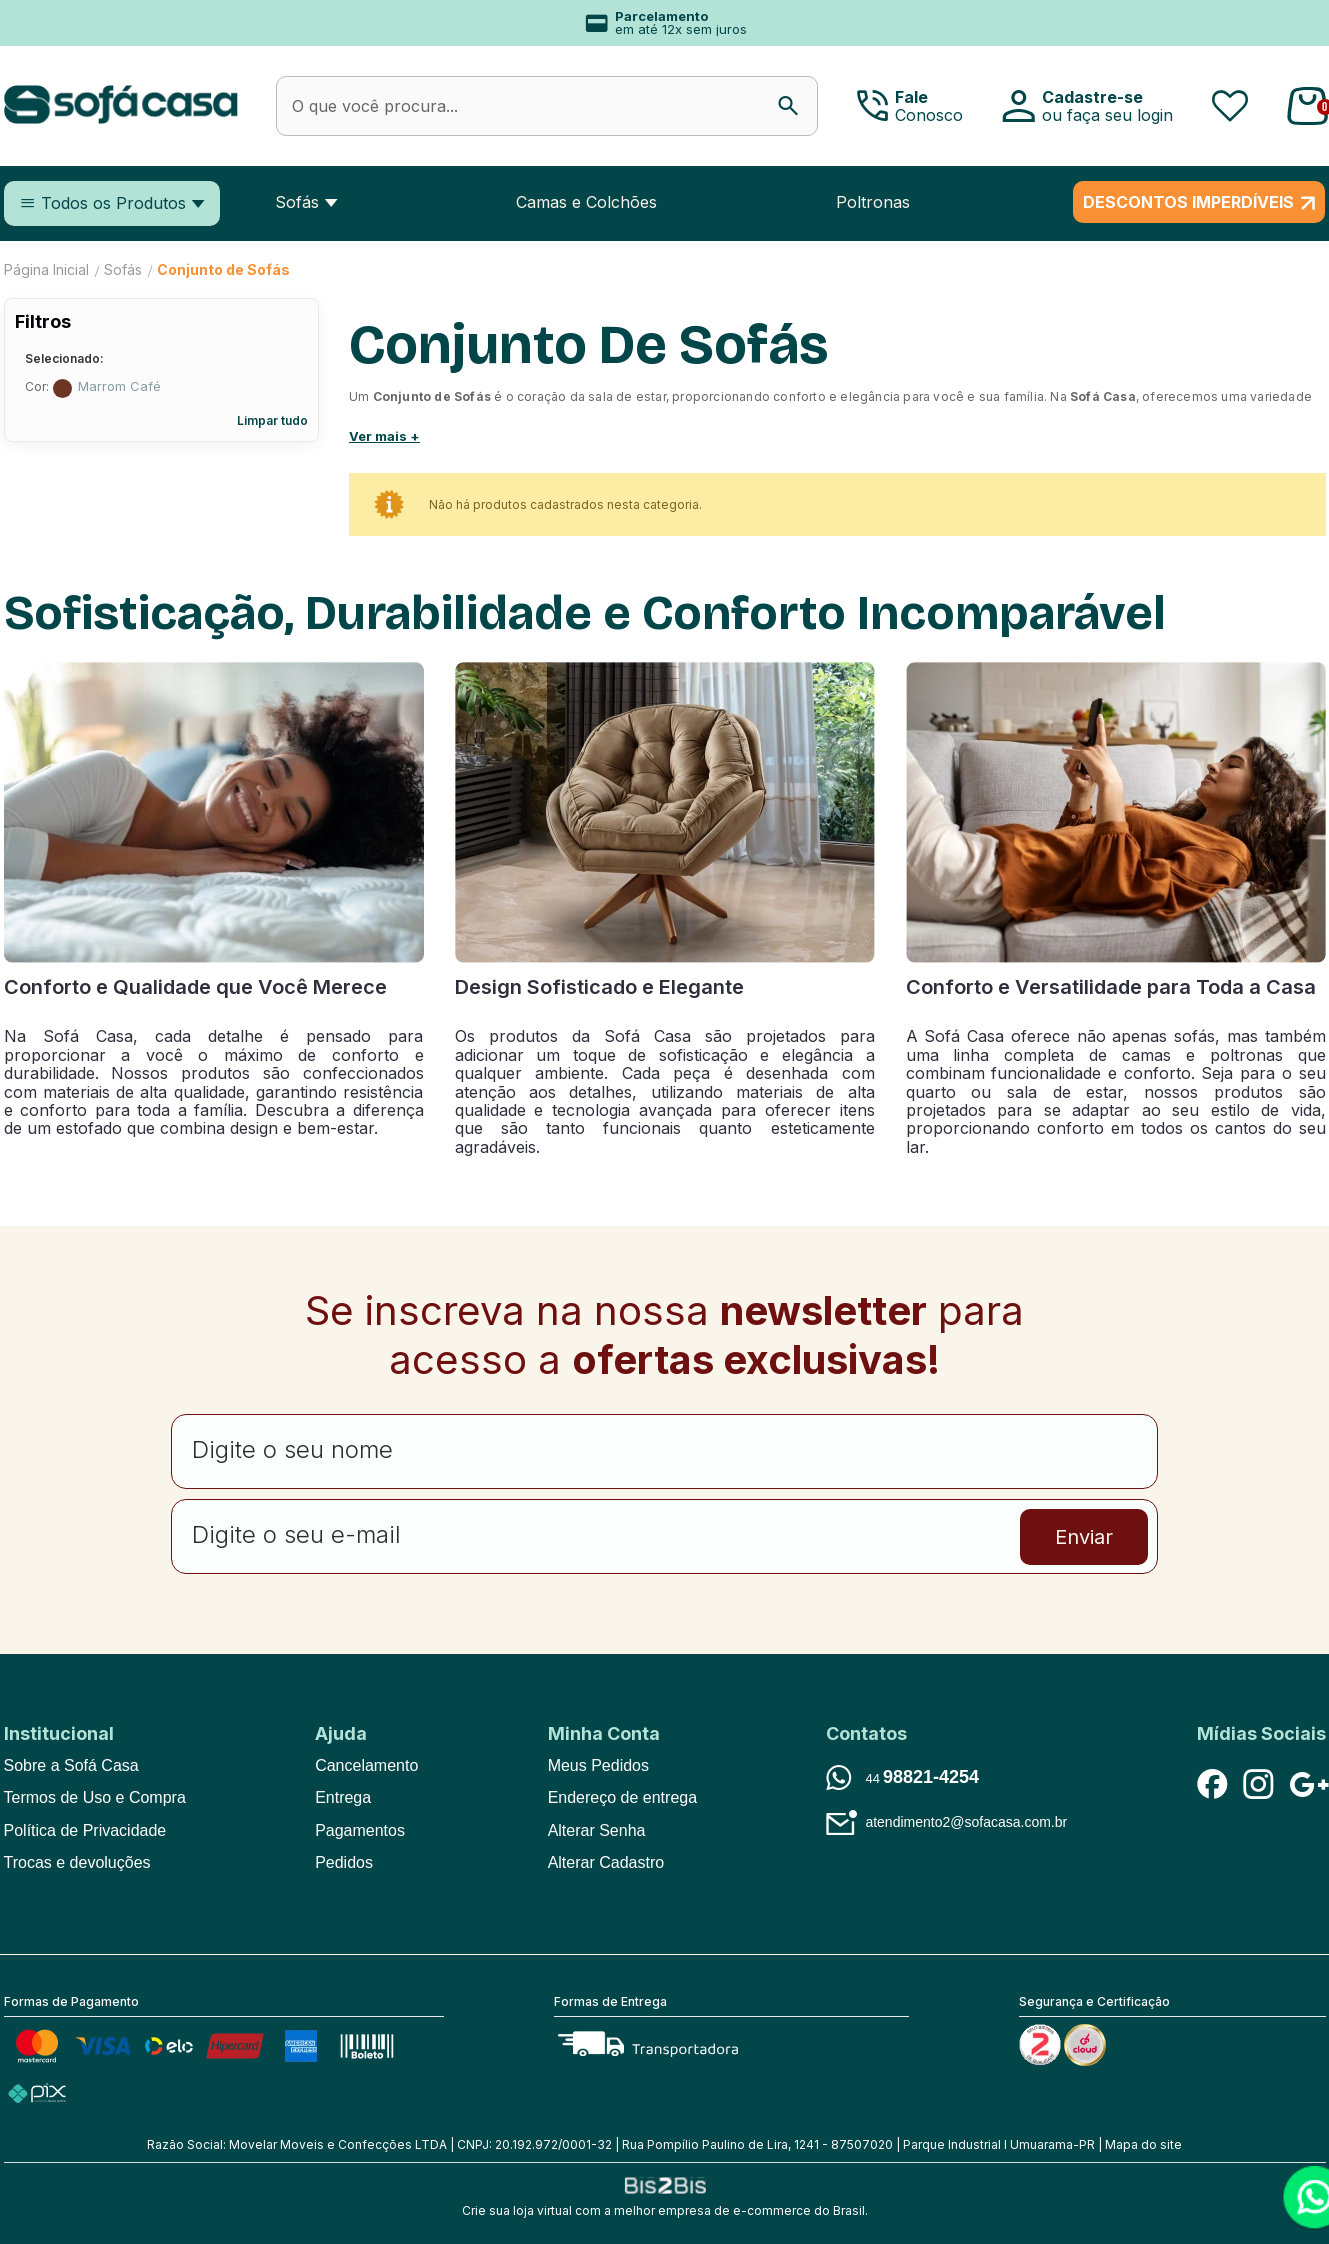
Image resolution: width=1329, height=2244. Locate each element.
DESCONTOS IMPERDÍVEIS (1188, 202)
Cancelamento (366, 1765)
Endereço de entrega (622, 1797)
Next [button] (1231, 23)
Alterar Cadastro (606, 1862)
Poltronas (873, 202)
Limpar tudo (272, 420)
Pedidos (344, 1862)
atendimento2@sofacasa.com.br (966, 1822)
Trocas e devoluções (77, 1862)
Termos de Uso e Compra (95, 1797)
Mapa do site (1143, 2144)
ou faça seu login (1107, 115)
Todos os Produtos (113, 203)
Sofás (297, 202)
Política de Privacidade (85, 1830)
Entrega (343, 1797)
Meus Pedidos (598, 1765)
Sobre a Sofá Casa (71, 1765)
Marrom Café (62, 388)
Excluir (301, 387)
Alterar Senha (597, 1830)
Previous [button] (45, 23)
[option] (665, 23)
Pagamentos (360, 1830)
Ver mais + (384, 436)
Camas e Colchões (586, 202)
